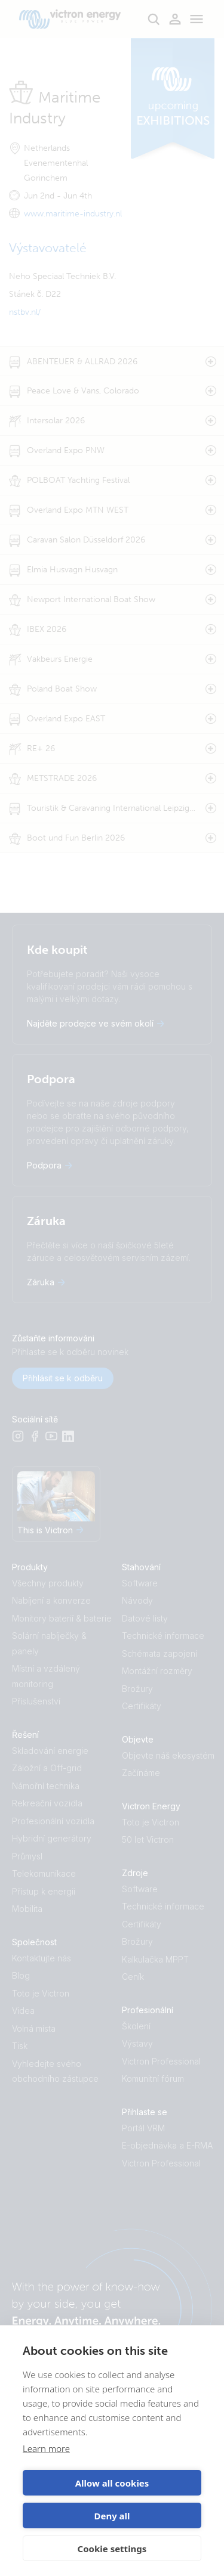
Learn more (46, 2448)
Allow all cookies (112, 2483)
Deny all (112, 2516)
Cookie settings (112, 2549)
